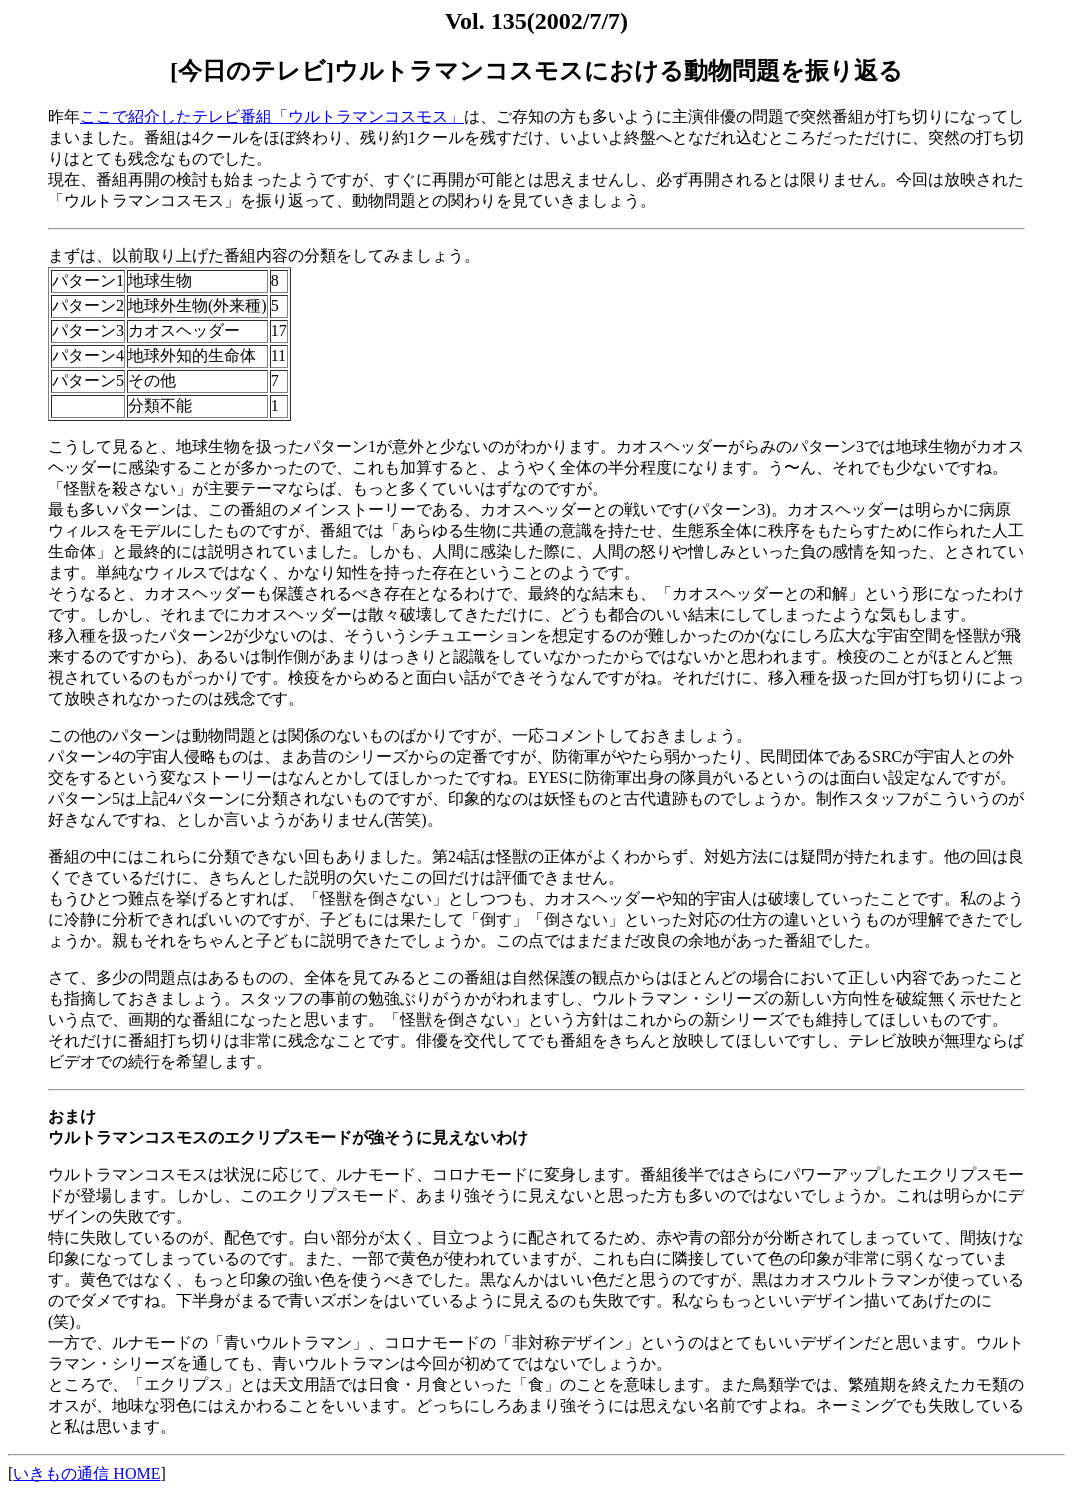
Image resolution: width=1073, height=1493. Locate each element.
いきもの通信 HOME (86, 1473)
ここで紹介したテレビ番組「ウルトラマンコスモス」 (272, 116)
